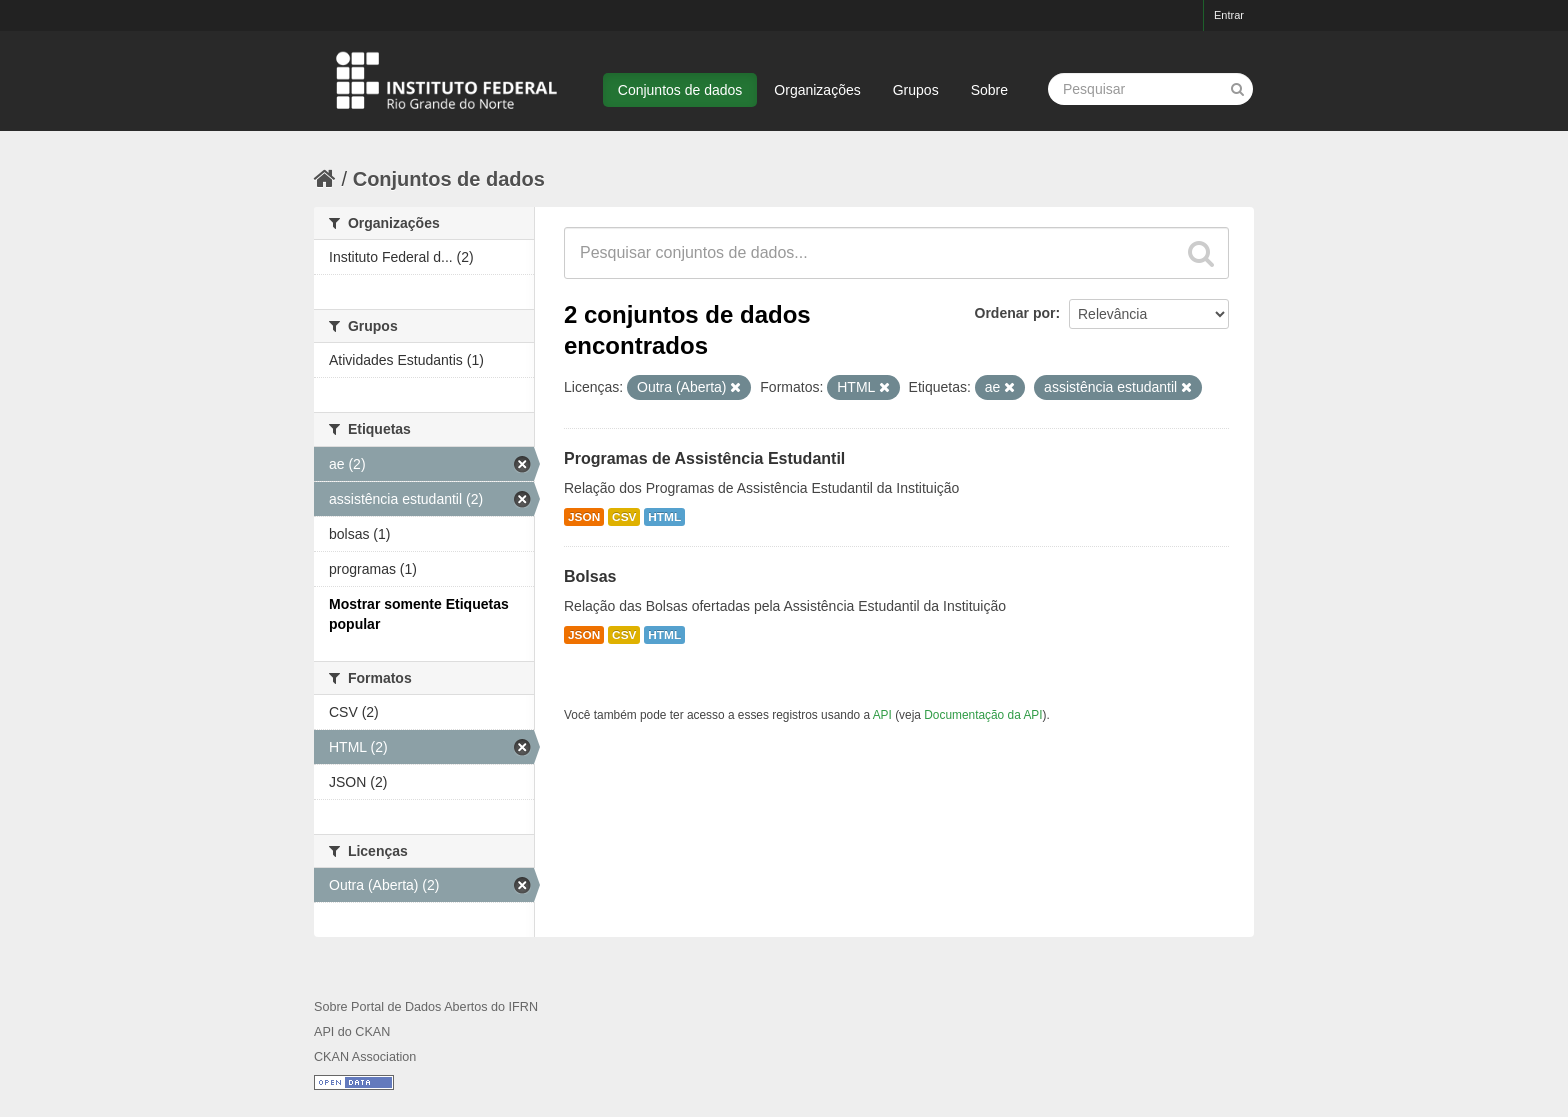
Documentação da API (983, 715)
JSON (584, 517)
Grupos (916, 90)
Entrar (1229, 15)
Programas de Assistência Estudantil (704, 458)
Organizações (817, 90)
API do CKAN (352, 1032)
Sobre (989, 90)
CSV (624, 517)
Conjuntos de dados (680, 90)
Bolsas (590, 576)
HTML (664, 517)
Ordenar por (1015, 313)
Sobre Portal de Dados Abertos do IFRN (426, 1007)
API (882, 715)
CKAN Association (365, 1057)
